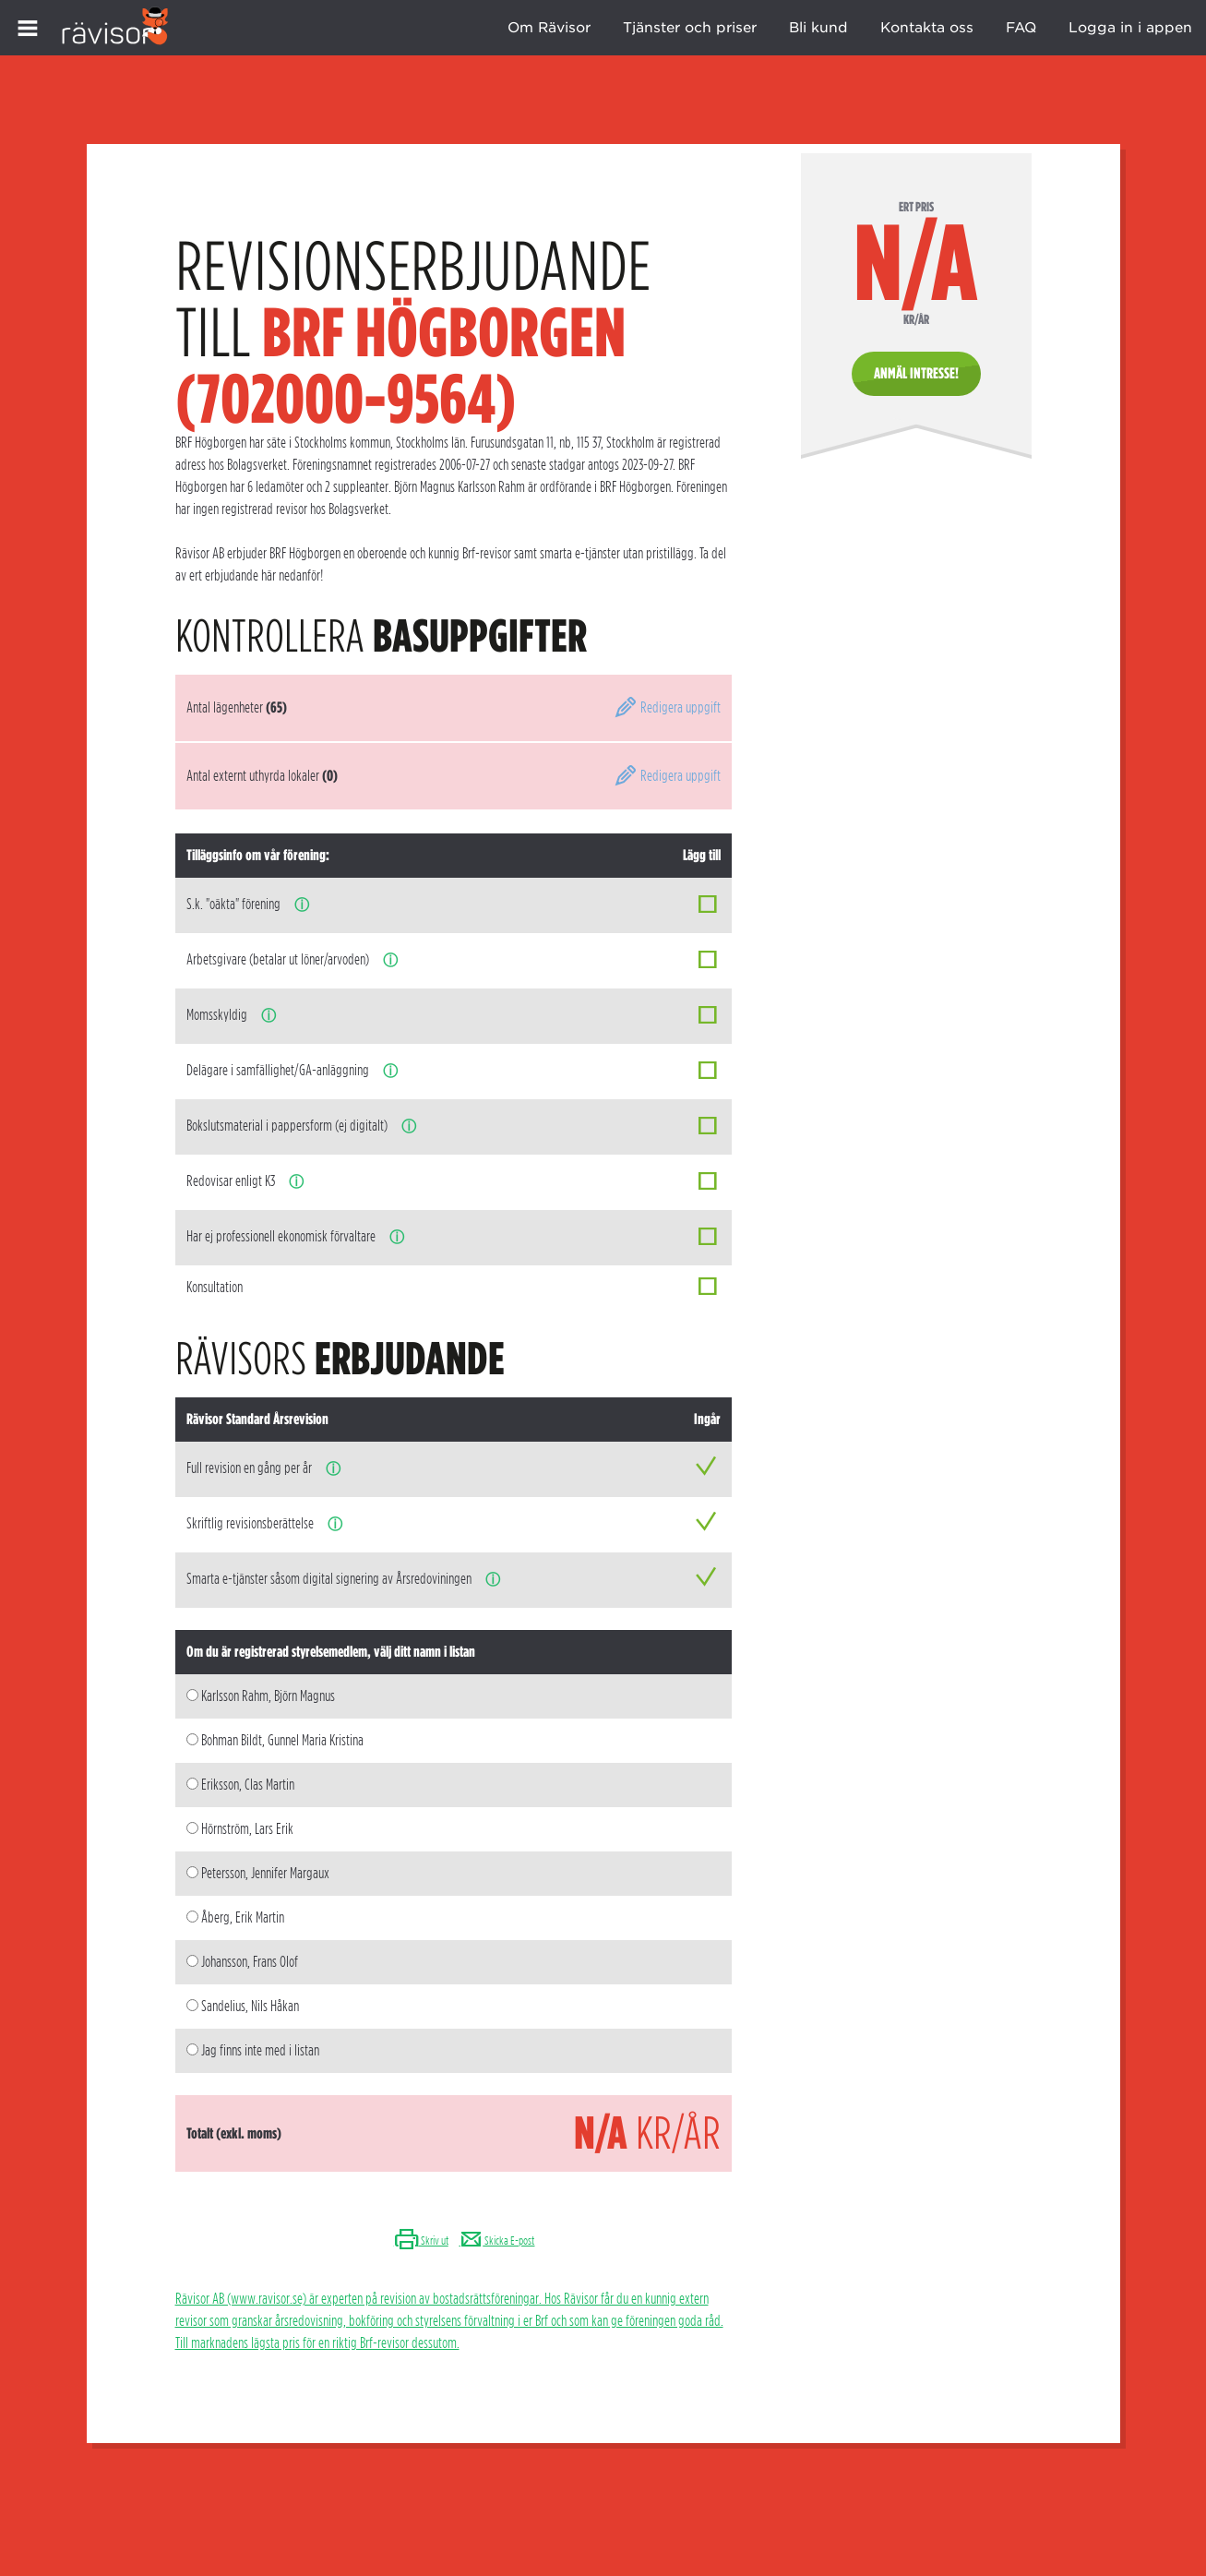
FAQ (1021, 27)
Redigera (667, 707)
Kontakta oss (926, 27)
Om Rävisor (549, 27)
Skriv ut (421, 2240)
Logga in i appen (1130, 27)
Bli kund (818, 27)
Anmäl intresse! (916, 373)
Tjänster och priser (690, 27)
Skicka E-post (496, 2240)
